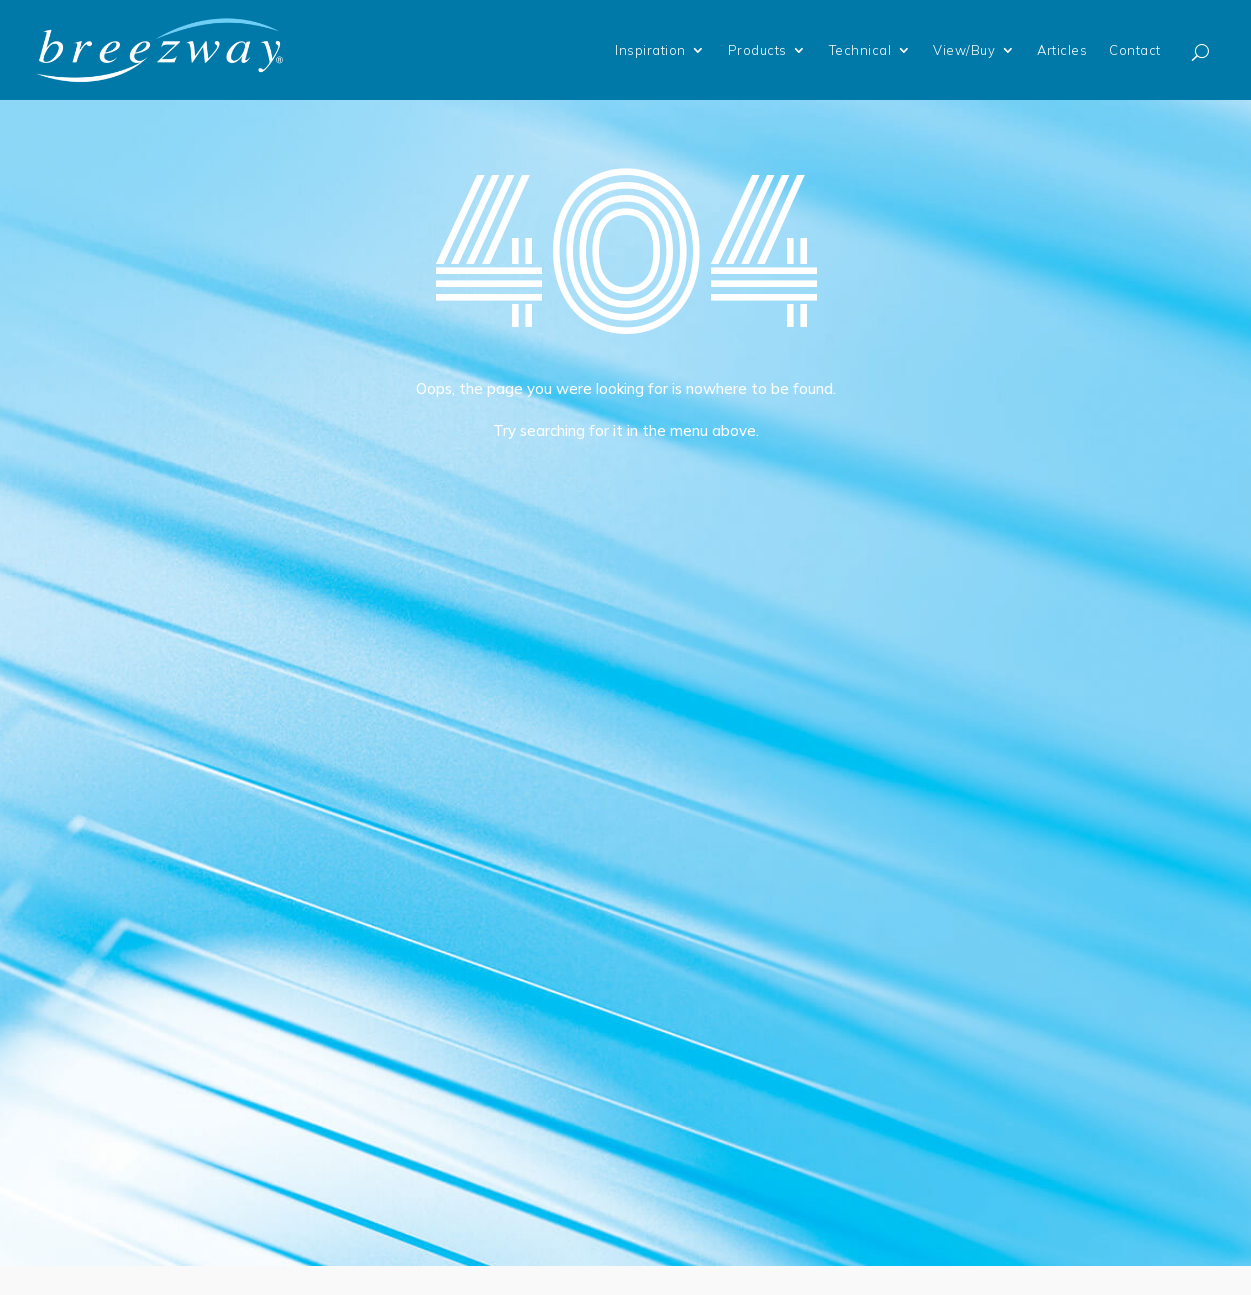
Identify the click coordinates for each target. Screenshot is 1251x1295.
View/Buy (964, 50)
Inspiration (650, 50)
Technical (860, 50)
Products (757, 50)
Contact (1135, 50)
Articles (1062, 50)
